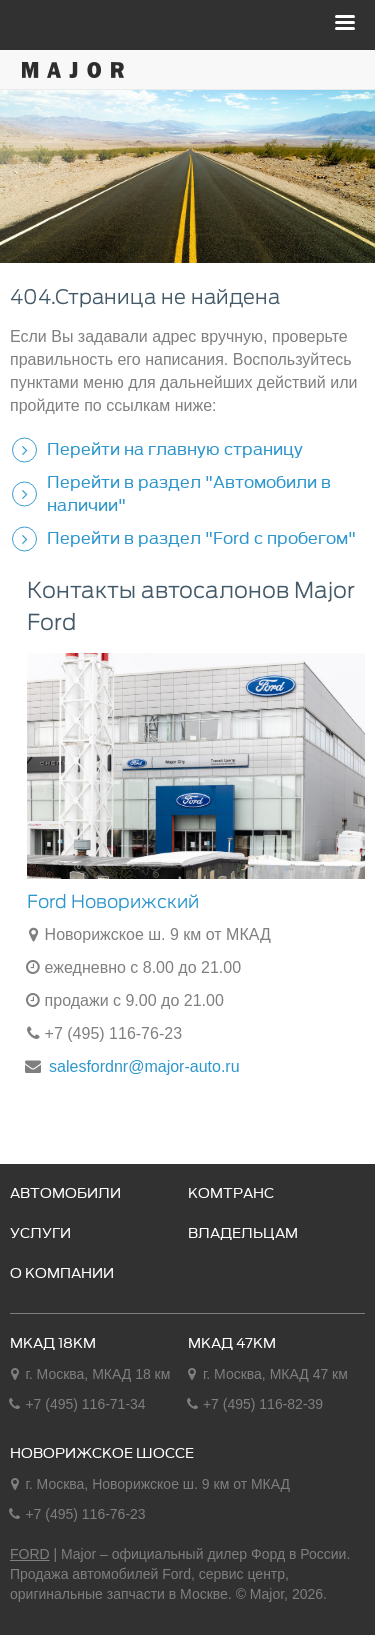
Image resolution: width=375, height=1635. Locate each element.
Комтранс (231, 1194)
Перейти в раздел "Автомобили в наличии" (189, 493)
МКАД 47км (232, 1344)
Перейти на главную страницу (175, 449)
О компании (62, 1274)
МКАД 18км (53, 1344)
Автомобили (65, 1194)
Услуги (40, 1234)
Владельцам (243, 1234)
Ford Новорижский (113, 901)
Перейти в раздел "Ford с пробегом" (201, 538)
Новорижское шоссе (102, 1454)
